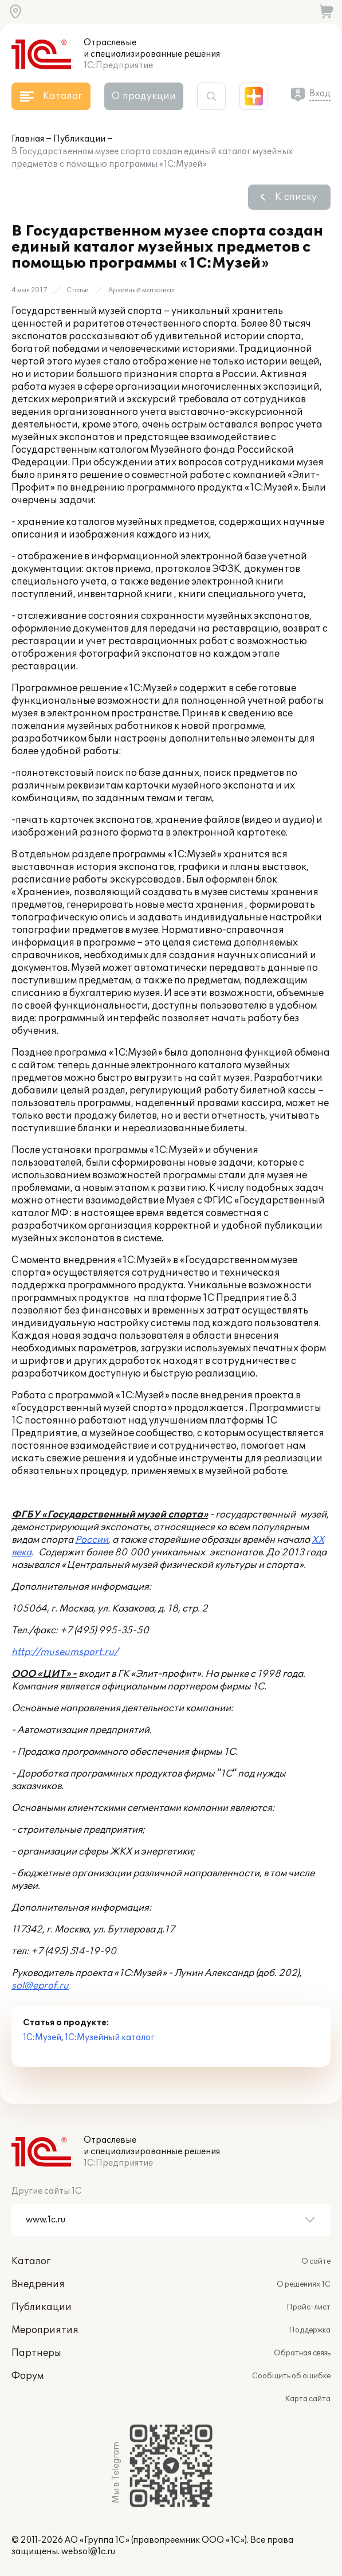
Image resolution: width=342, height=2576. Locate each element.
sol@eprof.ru (40, 1985)
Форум (27, 2376)
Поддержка (310, 2330)
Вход (320, 94)
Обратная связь (302, 2353)
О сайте (316, 2261)
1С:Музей (42, 2037)
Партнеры (36, 2353)
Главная (27, 139)
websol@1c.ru (88, 2552)
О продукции (144, 96)
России (91, 1540)
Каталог (30, 2261)
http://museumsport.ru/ (64, 1652)
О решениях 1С (304, 2284)
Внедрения (38, 2284)
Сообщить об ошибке (291, 2376)
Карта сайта (308, 2399)
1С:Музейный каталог (110, 2037)
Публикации (79, 139)
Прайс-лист (308, 2307)
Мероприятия (44, 2330)
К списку (296, 197)
